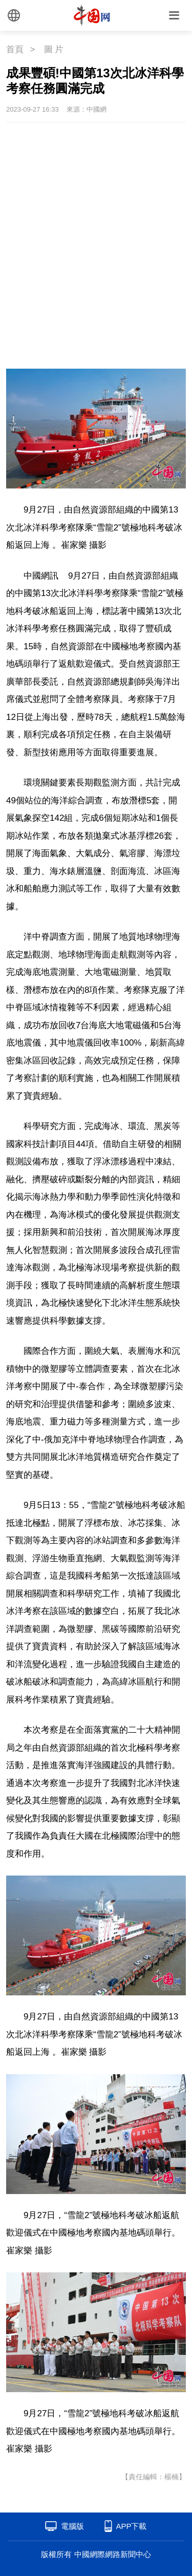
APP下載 (131, 2526)
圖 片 (54, 49)
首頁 (15, 49)
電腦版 (72, 2526)
